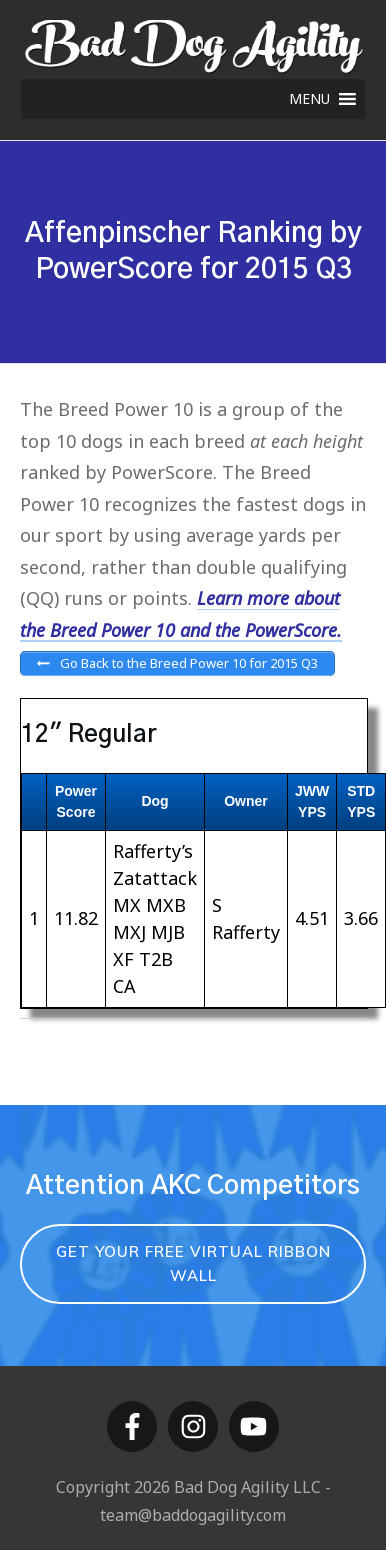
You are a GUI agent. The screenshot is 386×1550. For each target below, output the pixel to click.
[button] (309, 99)
